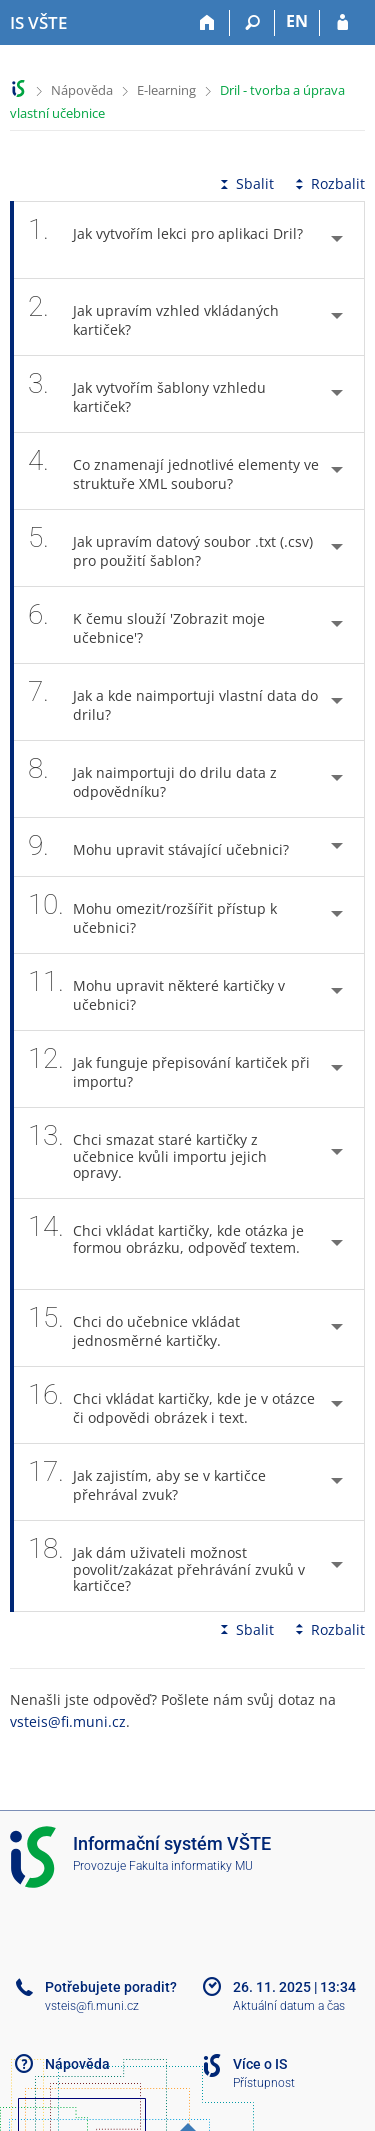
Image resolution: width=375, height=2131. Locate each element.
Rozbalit (328, 183)
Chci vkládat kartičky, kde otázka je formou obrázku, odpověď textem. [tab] (166, 1244)
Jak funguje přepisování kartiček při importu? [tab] (169, 1069)
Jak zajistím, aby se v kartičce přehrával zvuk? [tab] (147, 1482)
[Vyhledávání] (252, 23)
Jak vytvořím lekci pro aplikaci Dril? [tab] (165, 240)
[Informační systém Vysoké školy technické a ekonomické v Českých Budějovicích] (38, 23)
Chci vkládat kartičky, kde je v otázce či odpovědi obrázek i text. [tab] (171, 1405)
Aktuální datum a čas (289, 2006)
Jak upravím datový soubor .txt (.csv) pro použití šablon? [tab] (170, 548)
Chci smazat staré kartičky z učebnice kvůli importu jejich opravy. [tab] (147, 1153)
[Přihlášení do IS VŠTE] (342, 23)
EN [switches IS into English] (297, 21)
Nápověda (82, 90)
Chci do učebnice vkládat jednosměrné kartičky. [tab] (135, 1328)
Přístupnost (264, 2083)
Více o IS (260, 2064)
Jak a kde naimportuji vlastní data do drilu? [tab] (173, 702)
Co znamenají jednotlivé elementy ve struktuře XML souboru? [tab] (173, 471)
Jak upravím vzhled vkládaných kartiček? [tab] (153, 317)
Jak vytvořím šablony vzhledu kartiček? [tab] (147, 394)
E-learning (166, 90)
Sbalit (245, 183)
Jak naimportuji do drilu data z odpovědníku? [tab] (152, 779)
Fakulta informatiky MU (191, 1866)
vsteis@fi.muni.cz (68, 1721)
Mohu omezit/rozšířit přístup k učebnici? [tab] (152, 915)
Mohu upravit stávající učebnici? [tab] (169, 846)
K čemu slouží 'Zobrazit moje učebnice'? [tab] (146, 625)
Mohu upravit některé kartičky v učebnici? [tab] (156, 992)
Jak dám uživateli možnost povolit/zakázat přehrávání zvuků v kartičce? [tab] (166, 1566)
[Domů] (207, 23)
